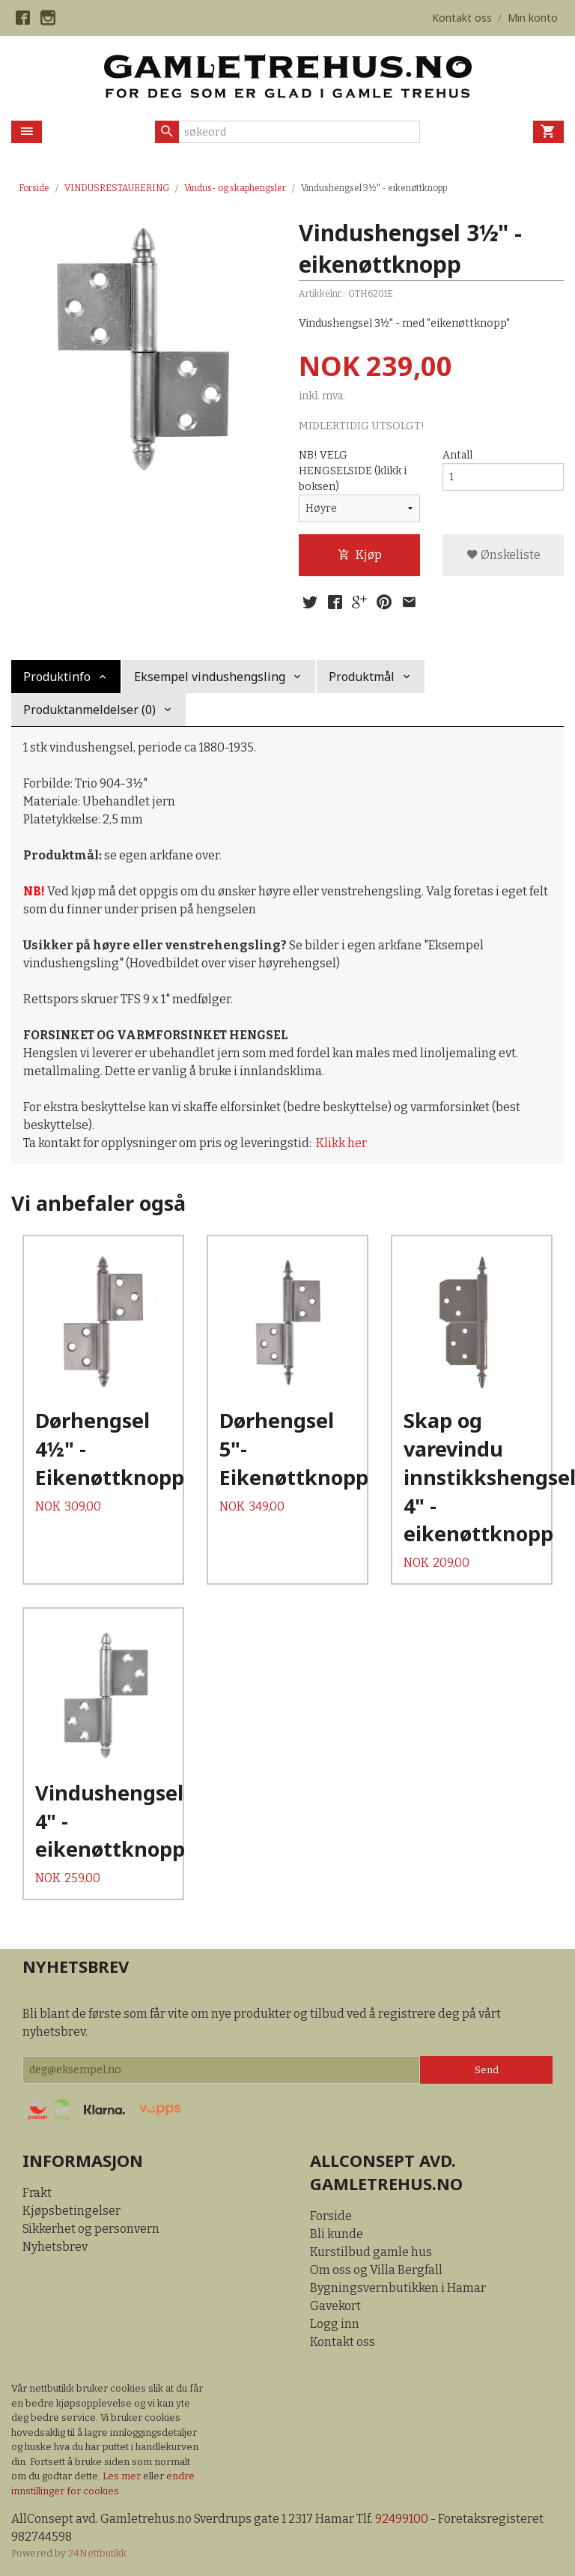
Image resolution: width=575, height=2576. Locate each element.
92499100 (401, 2519)
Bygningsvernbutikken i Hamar (398, 2289)
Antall (457, 455)
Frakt (37, 2193)
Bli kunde (336, 2235)
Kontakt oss (342, 2342)
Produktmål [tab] (362, 676)
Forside (34, 188)
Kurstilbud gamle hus (371, 2253)
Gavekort (335, 2307)
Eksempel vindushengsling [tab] (209, 676)
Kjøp (360, 555)
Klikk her (341, 1143)
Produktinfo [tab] (57, 676)
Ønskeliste (503, 555)
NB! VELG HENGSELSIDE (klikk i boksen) (353, 471)
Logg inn (334, 2325)
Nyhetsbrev (55, 2247)
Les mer (123, 2476)
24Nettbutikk (97, 2554)
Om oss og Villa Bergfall (376, 2271)
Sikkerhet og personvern (90, 2229)
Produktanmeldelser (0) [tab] (89, 709)
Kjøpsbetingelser (71, 2211)
